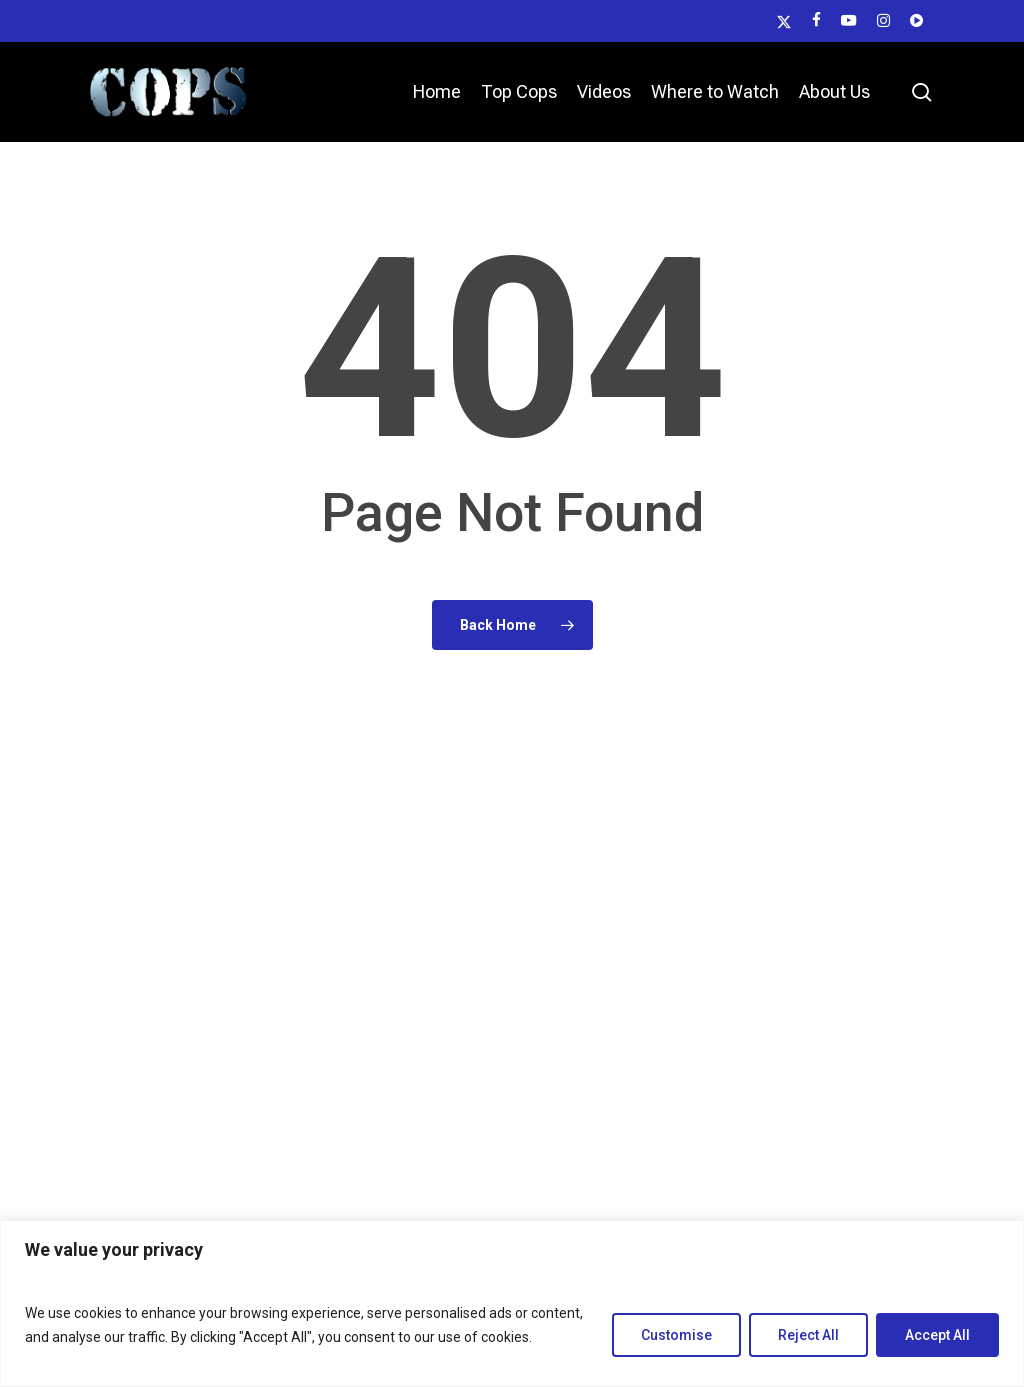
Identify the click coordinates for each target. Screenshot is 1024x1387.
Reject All (808, 1335)
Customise (676, 1335)
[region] (512, 1303)
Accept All (937, 1335)
